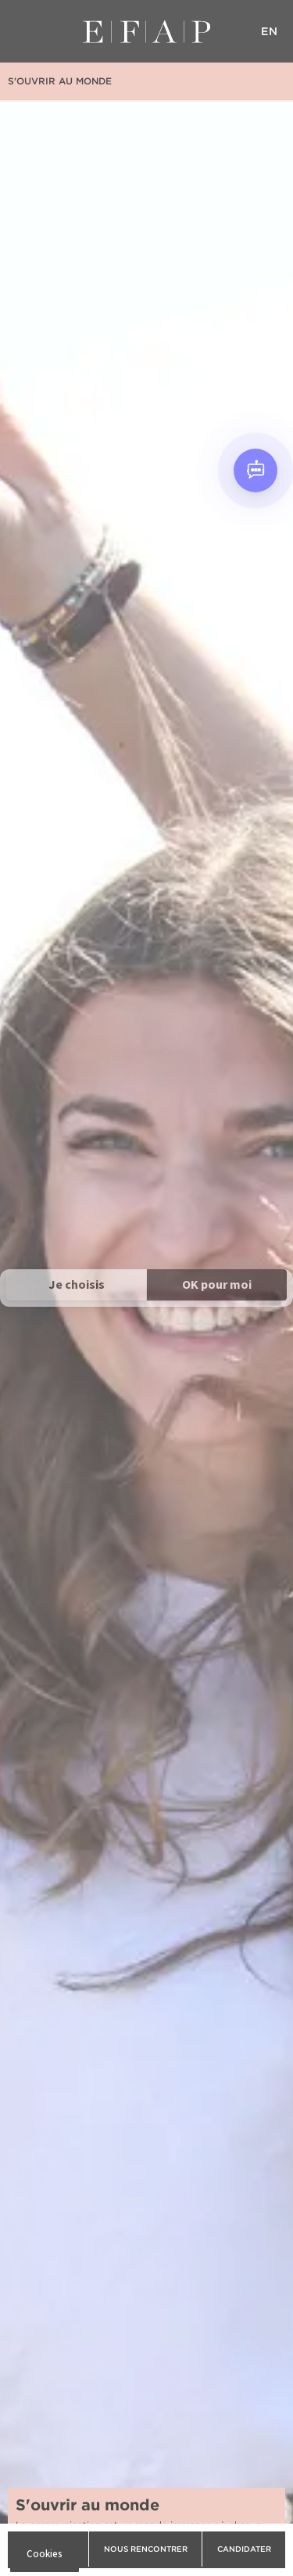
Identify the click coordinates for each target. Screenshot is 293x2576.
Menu (23, 31)
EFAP (146, 31)
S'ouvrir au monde (60, 81)
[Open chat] (255, 470)
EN (269, 31)
